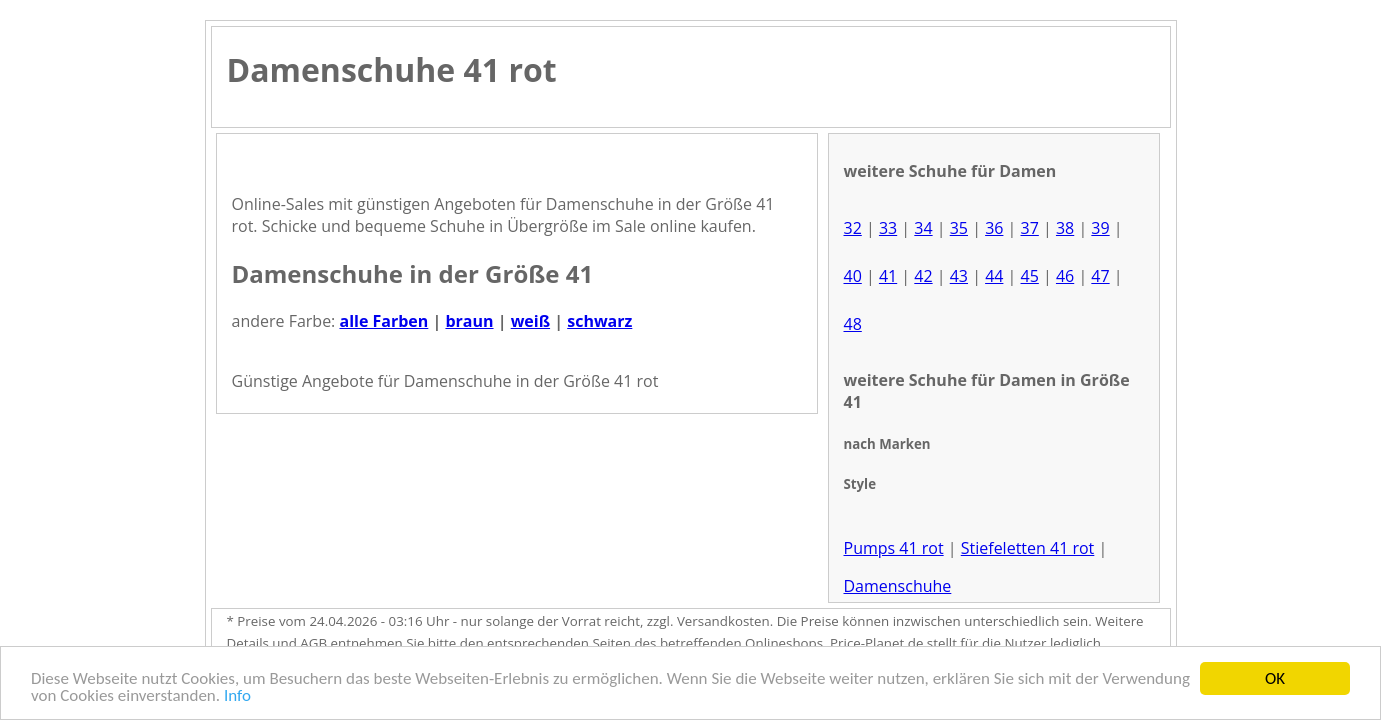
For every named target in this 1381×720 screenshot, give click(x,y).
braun (469, 321)
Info (237, 696)
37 (1030, 228)
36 (994, 228)
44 (994, 276)
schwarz (599, 321)
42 (923, 276)
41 (888, 276)
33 (888, 228)
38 (1065, 228)
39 (1100, 228)
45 (1030, 276)
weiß (530, 321)
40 (853, 276)
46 (1065, 276)
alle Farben (383, 321)
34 (923, 228)
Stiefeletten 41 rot (1028, 548)
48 (853, 324)
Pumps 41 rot (894, 548)
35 (959, 228)
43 (959, 276)
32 (853, 228)
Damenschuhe (898, 586)
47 (1100, 276)
